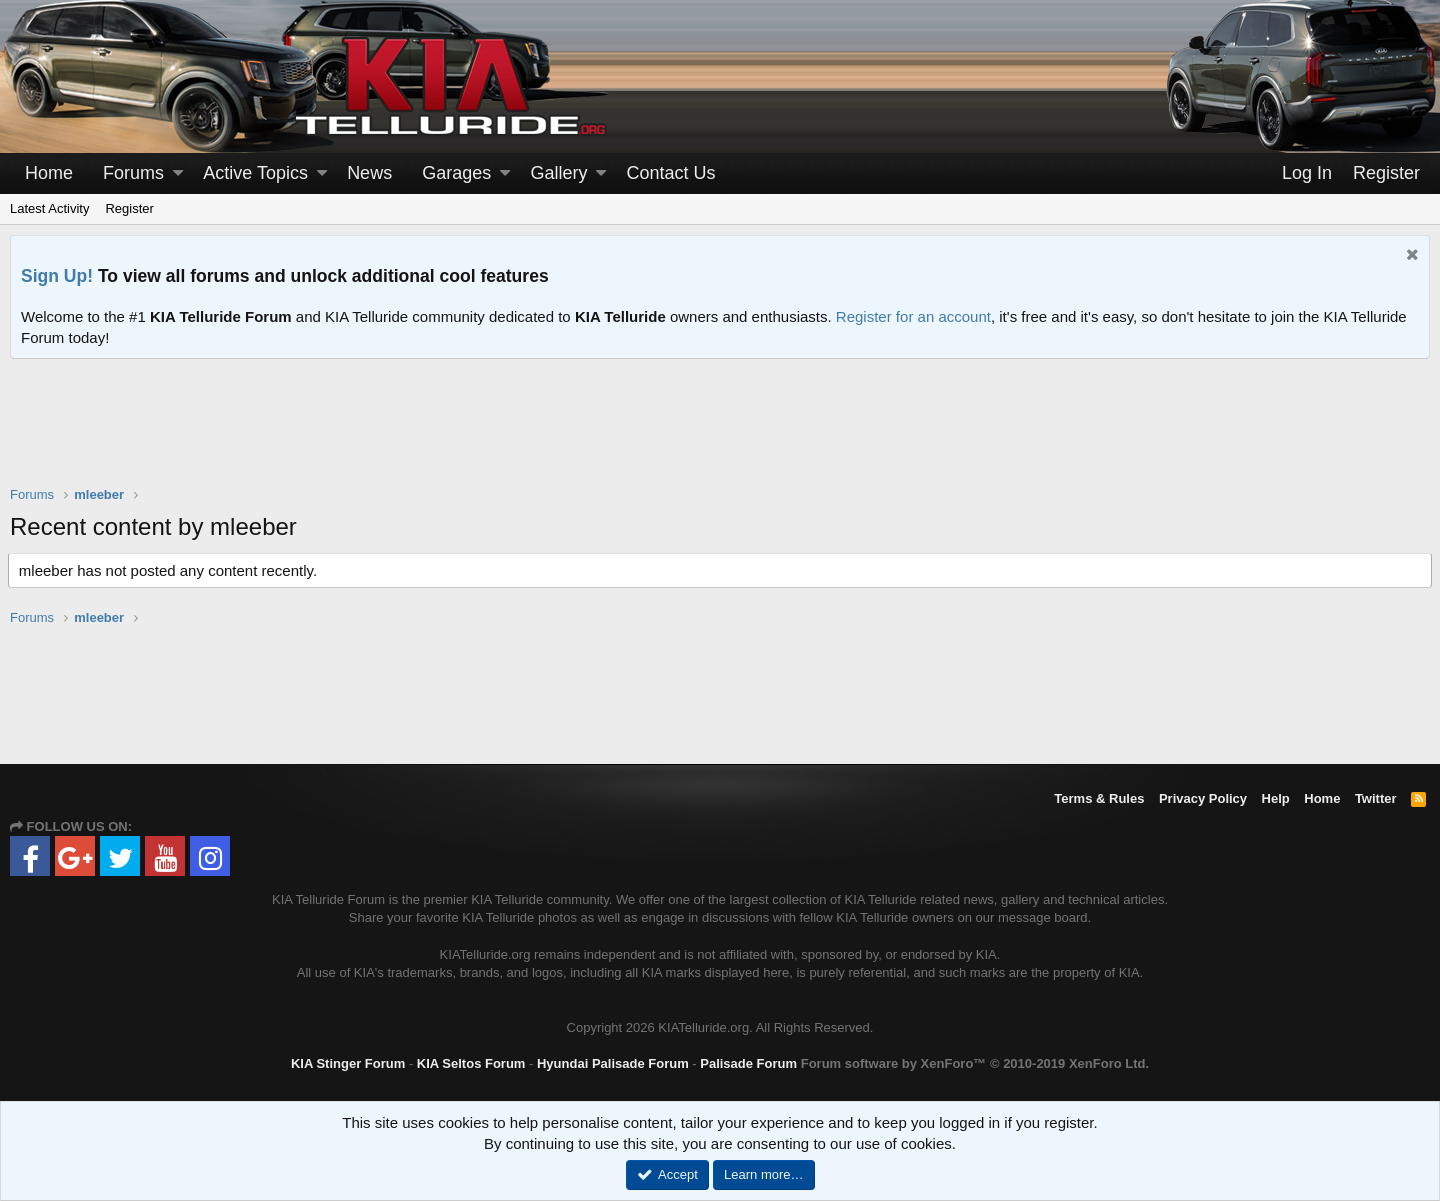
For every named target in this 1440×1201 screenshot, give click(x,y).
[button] (178, 173)
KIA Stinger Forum (348, 1063)
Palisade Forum (748, 1063)
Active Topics (255, 173)
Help (1276, 798)
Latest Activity (49, 208)
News (369, 173)
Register (129, 208)
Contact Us (671, 173)
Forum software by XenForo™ (975, 1063)
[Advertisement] (720, 435)
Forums (133, 173)
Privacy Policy (1203, 798)
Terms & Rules (1099, 798)
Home (49, 173)
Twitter (1376, 798)
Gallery (558, 173)
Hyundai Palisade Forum (613, 1063)
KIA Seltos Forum (471, 1063)
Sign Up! (57, 276)
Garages (456, 173)
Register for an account (913, 316)
